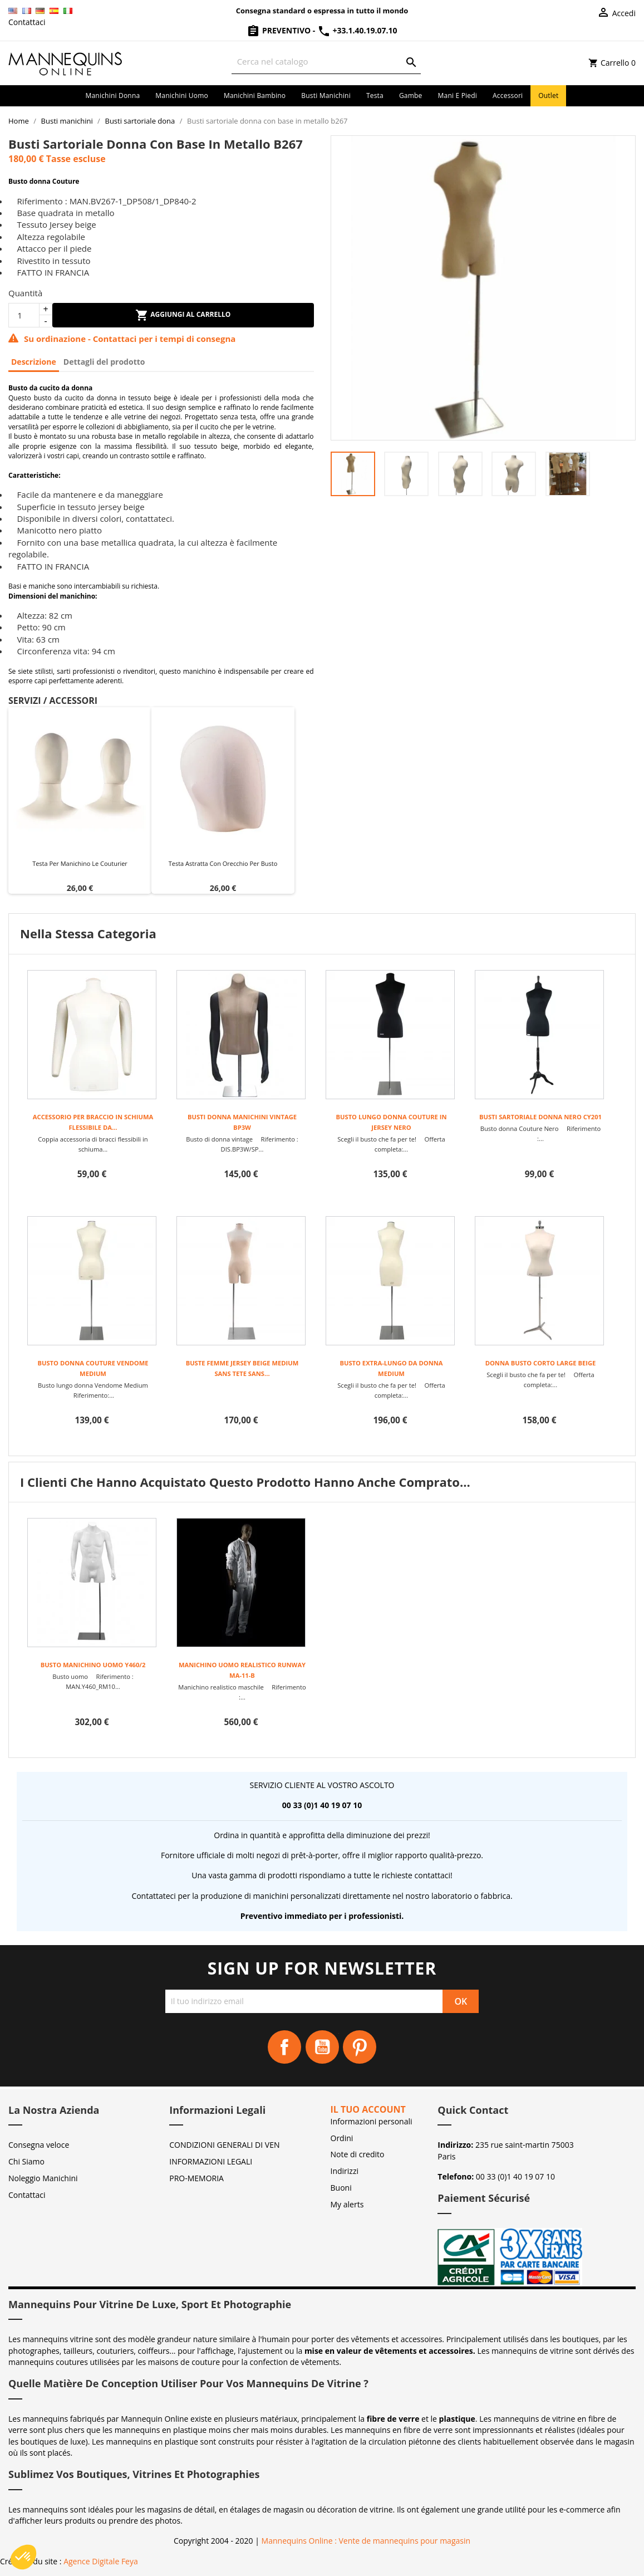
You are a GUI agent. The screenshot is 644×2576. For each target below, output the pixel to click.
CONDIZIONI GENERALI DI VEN (224, 2144)
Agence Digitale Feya (100, 2561)
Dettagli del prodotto (104, 361)
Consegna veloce (38, 2144)
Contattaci (27, 22)
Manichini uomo (181, 95)
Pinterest (359, 2047)
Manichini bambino (255, 95)
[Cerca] (326, 61)
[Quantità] (24, 315)
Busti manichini (326, 95)
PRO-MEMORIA (196, 2178)
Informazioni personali (371, 2121)
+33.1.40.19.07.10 (357, 30)
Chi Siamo (26, 2161)
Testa (375, 95)
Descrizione (33, 361)
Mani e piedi (458, 95)
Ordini (342, 2138)
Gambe (410, 95)
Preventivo (279, 30)
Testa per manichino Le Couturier (79, 863)
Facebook (284, 2047)
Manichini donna (113, 95)
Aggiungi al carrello (182, 315)
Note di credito (358, 2154)
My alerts (347, 2204)
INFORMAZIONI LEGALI (210, 2161)
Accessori (508, 95)
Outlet (548, 95)
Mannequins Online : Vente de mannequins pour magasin (366, 2540)
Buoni (341, 2187)
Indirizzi (345, 2171)
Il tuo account (368, 2109)
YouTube (322, 2047)
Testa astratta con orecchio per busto (223, 863)
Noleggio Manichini (43, 2178)
